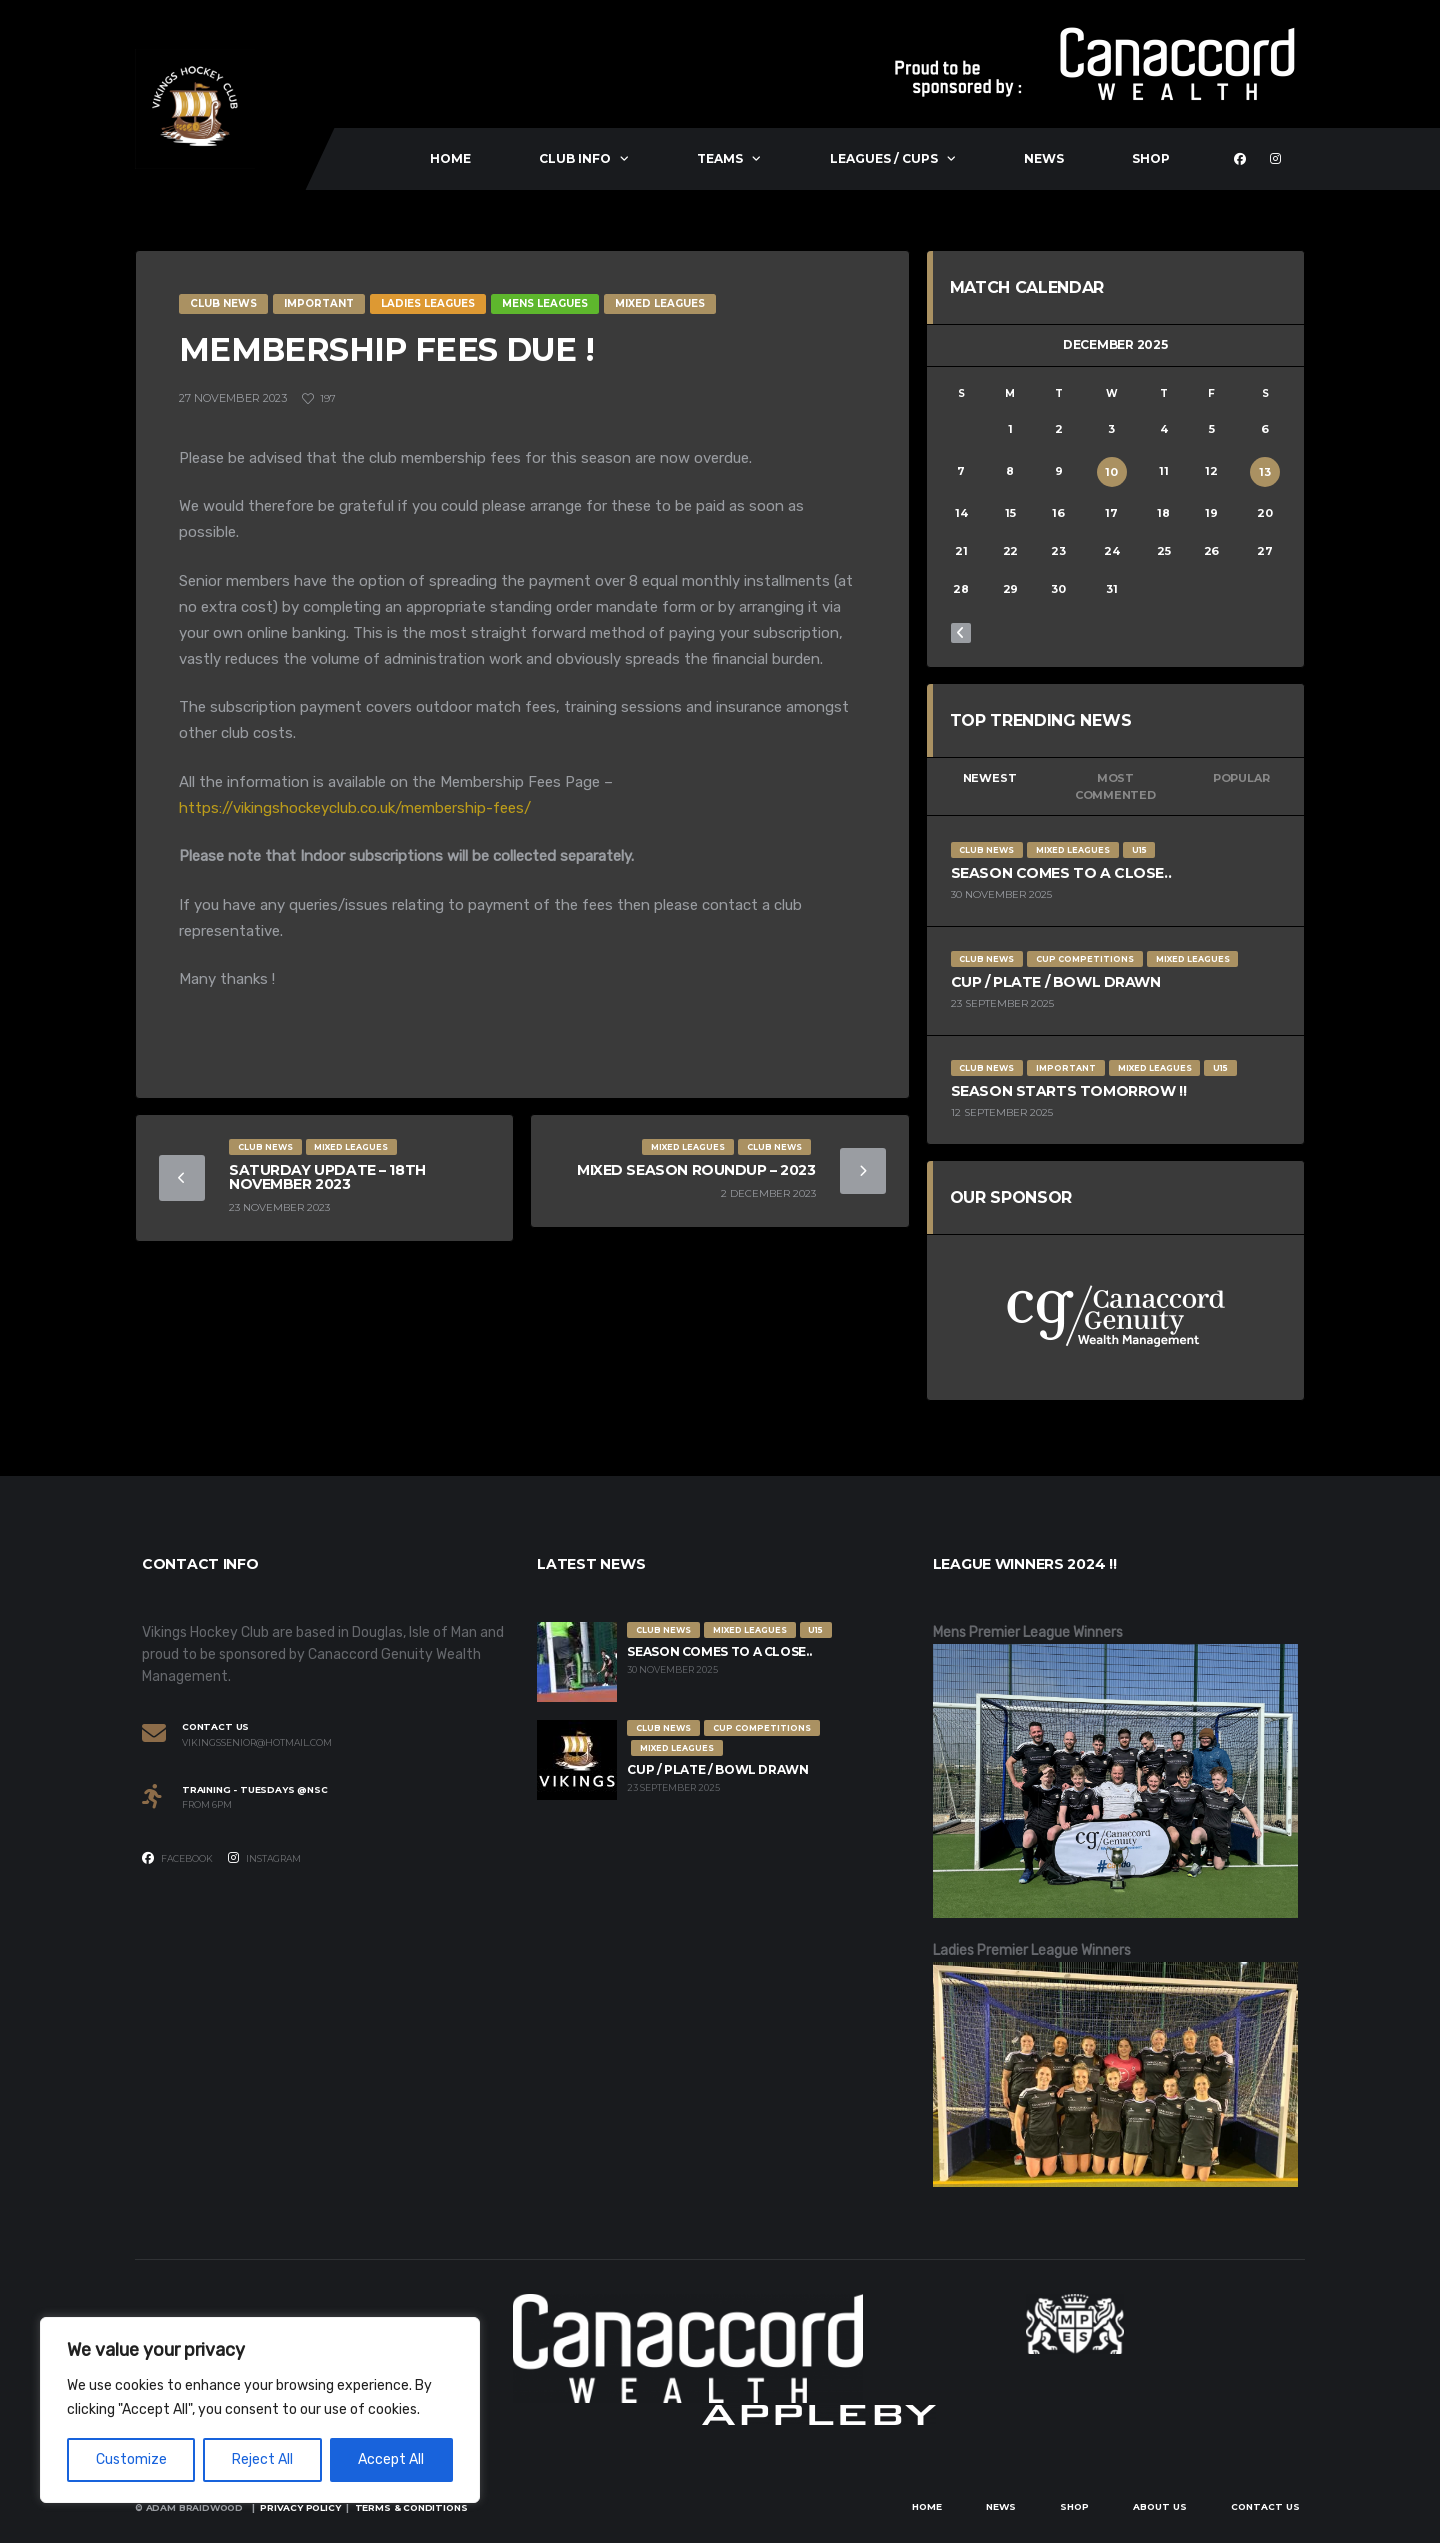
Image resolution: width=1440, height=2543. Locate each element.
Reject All (262, 2459)
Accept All (391, 2459)
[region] (260, 2410)
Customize (131, 2459)
